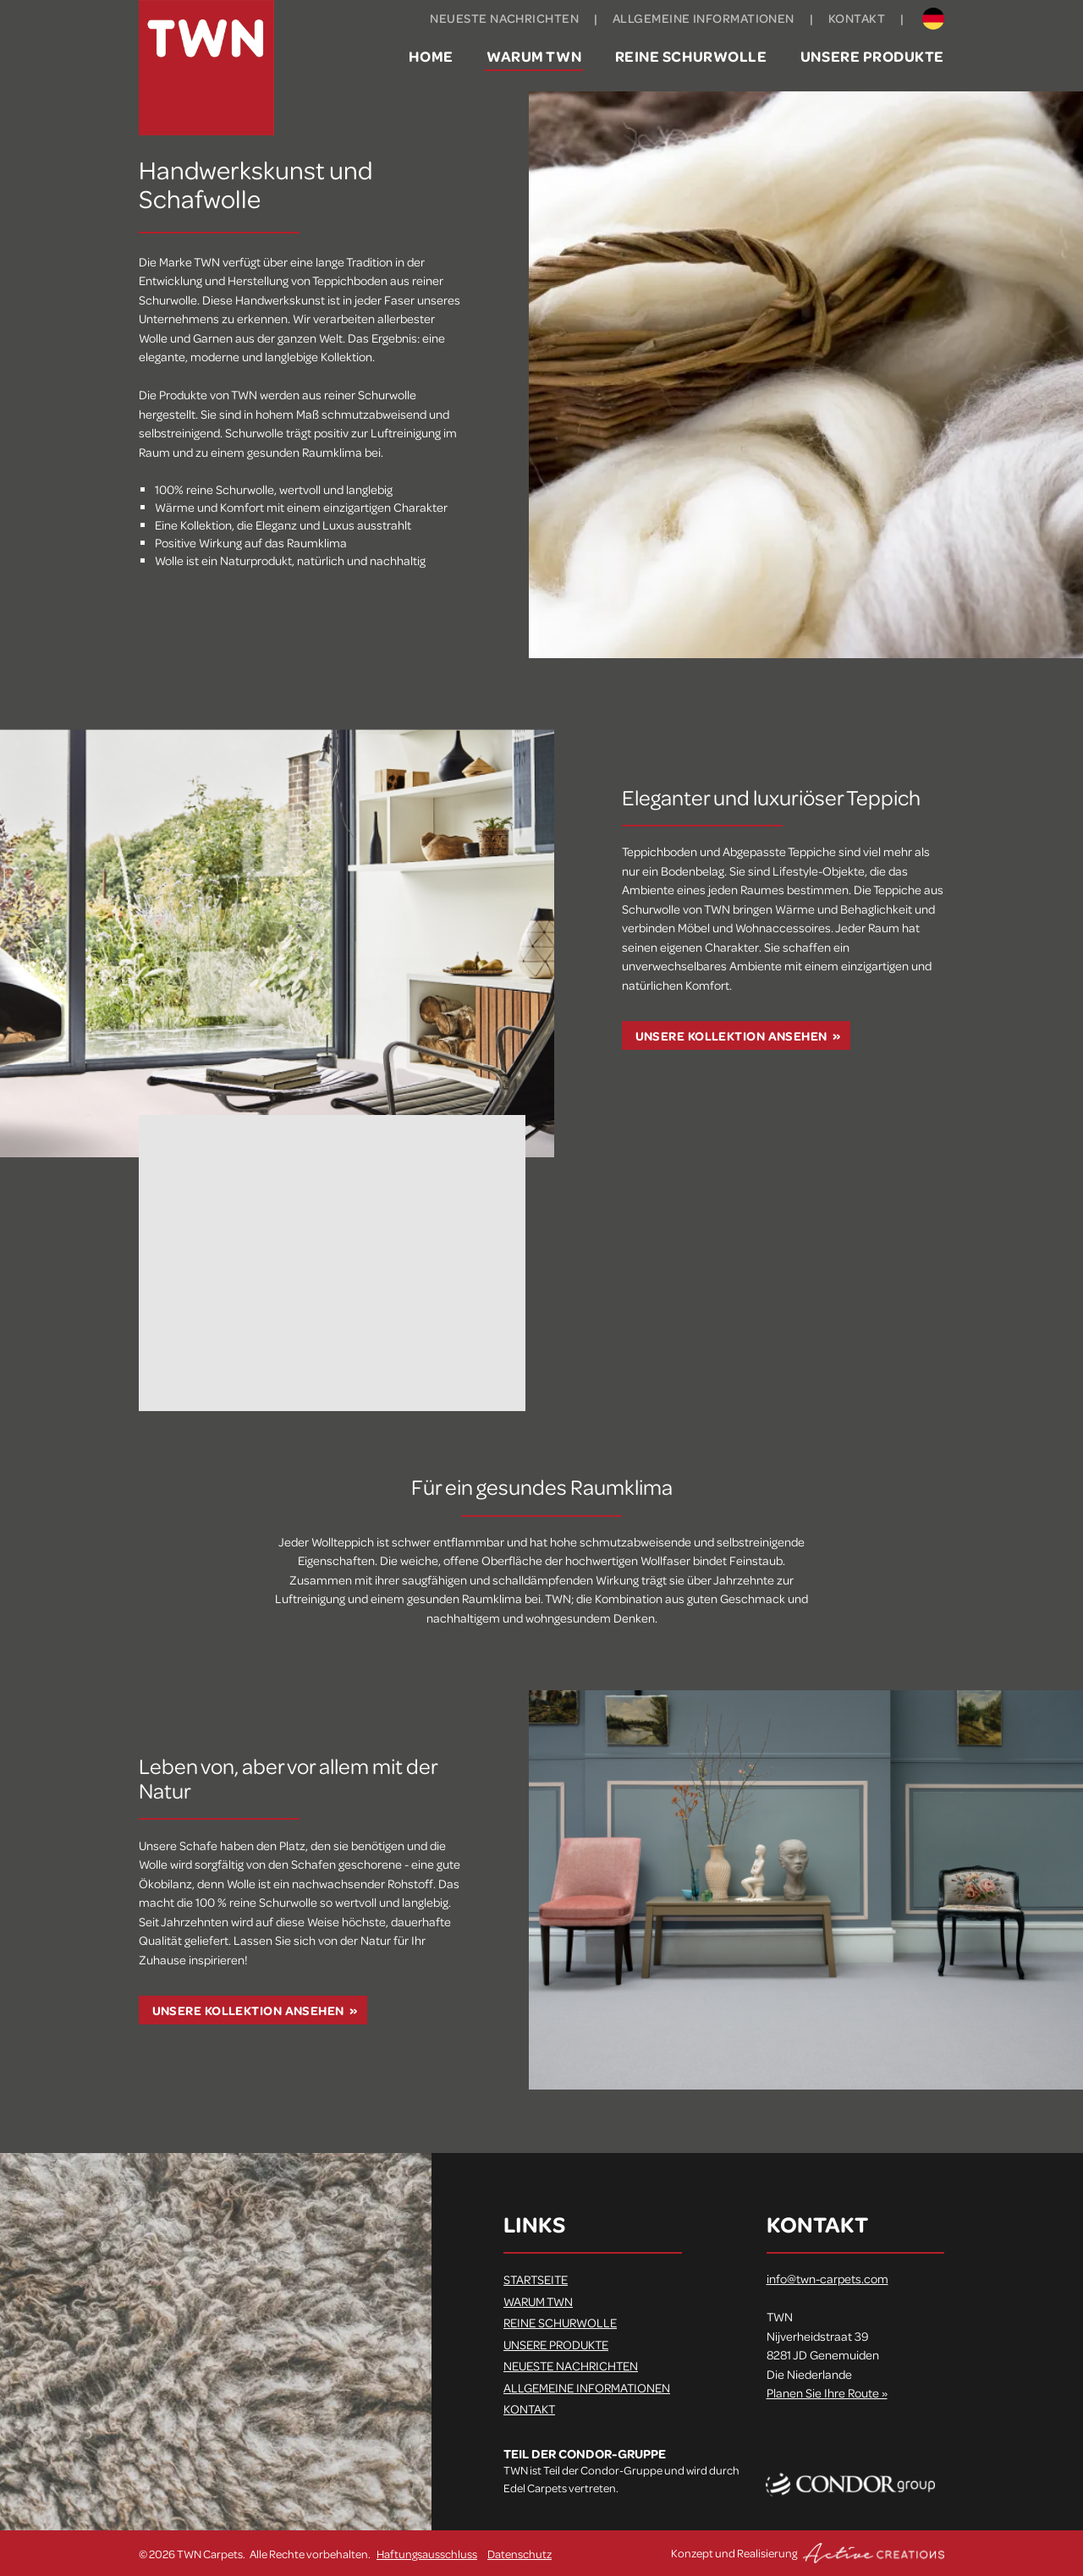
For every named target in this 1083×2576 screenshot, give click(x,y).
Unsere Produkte (872, 56)
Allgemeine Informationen (703, 17)
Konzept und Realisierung (807, 2553)
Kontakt (856, 17)
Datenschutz (519, 2553)
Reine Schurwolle (691, 56)
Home (431, 56)
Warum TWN (534, 56)
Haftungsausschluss (427, 2553)
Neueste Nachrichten (504, 17)
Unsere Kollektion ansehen (731, 1036)
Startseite (535, 2279)
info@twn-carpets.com (827, 2278)
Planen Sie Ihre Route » (827, 2392)
